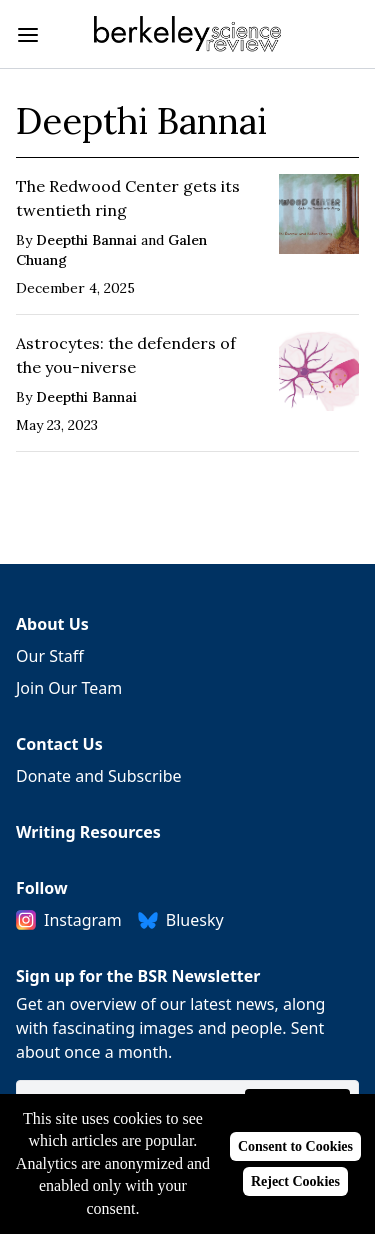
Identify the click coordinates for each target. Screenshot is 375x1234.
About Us (52, 624)
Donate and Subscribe (99, 776)
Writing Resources (88, 832)
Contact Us (59, 744)
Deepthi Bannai (86, 240)
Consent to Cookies (295, 1146)
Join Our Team (69, 688)
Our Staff (50, 656)
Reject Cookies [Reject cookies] (295, 1181)
